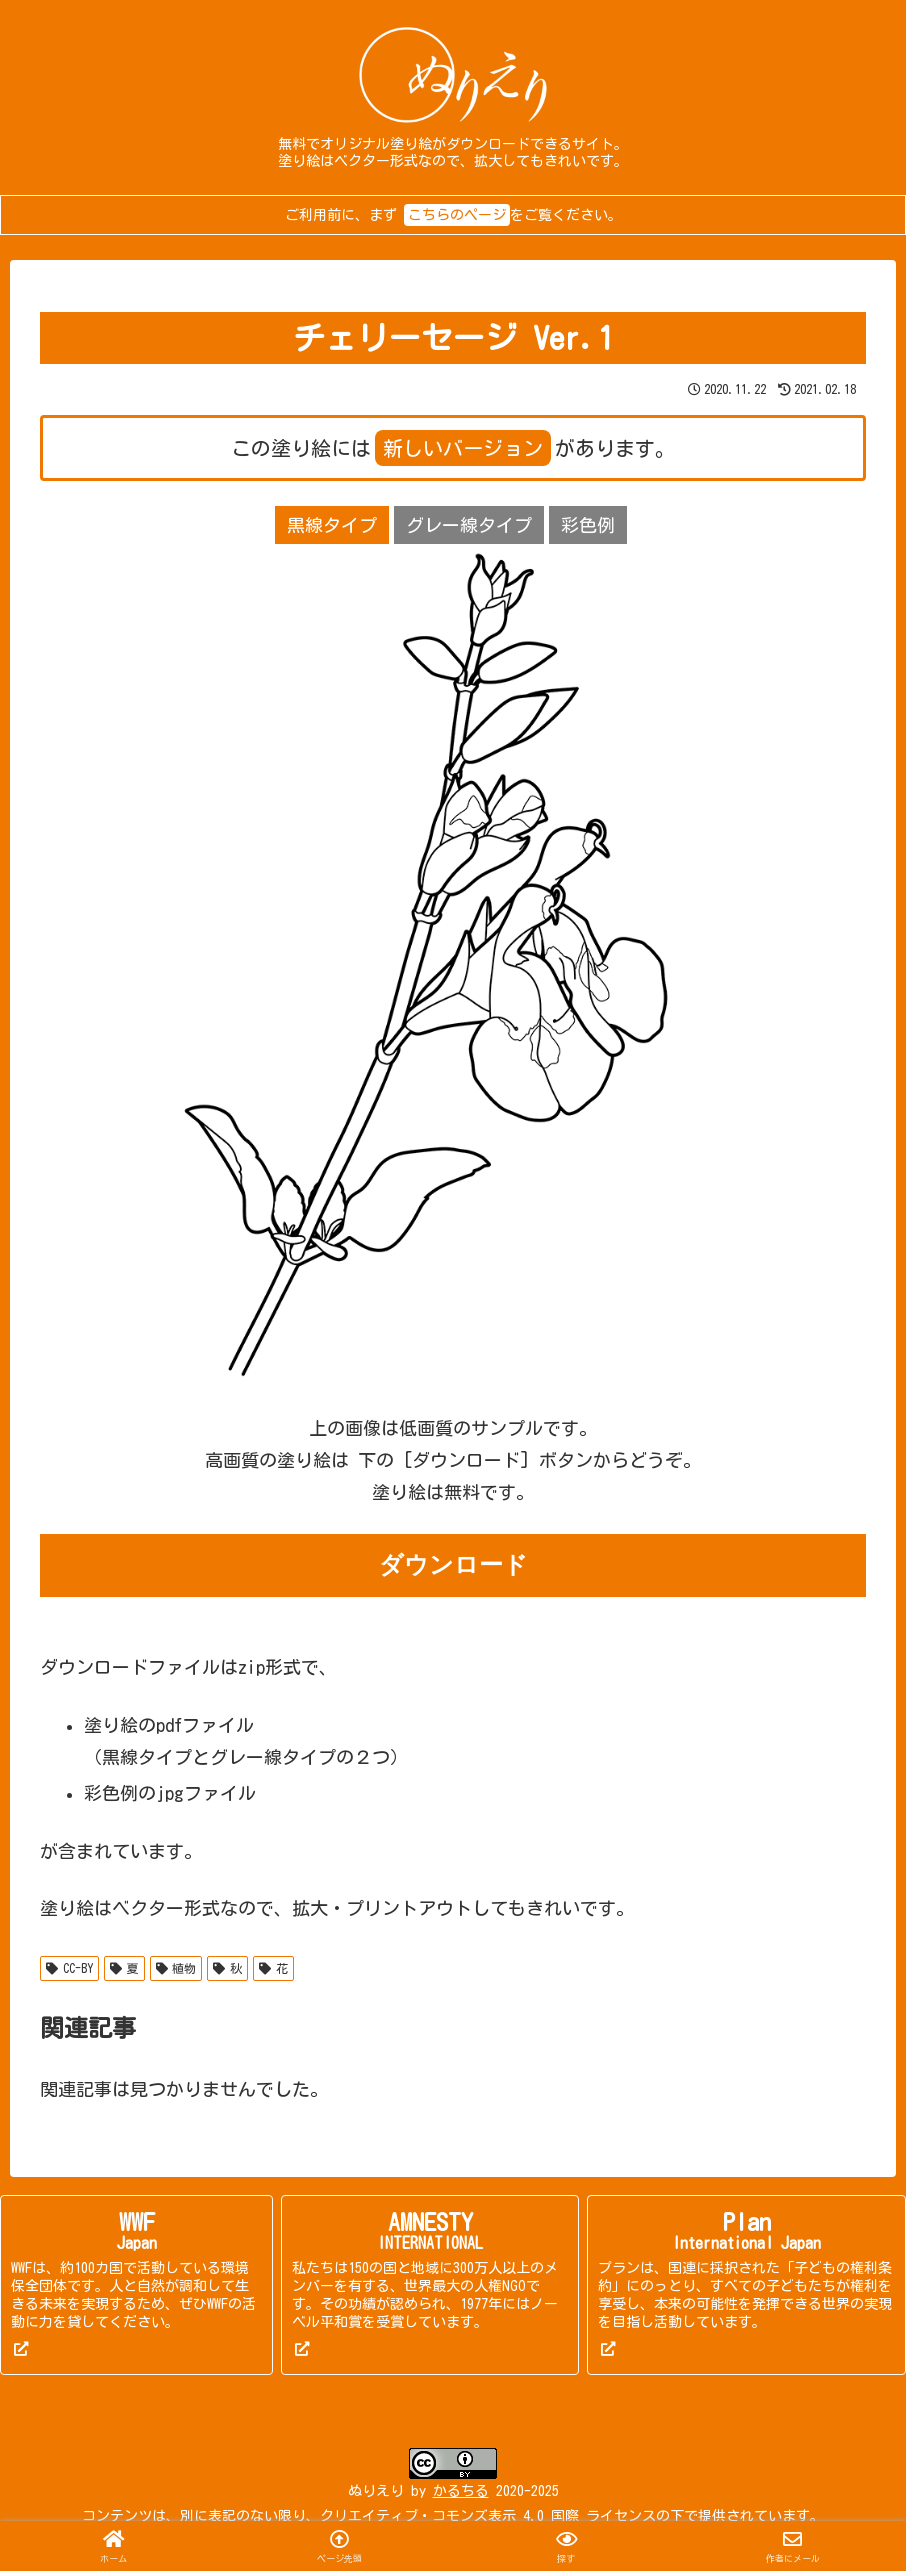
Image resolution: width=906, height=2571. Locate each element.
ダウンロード (453, 1565)
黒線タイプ (332, 525)
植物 (176, 1968)
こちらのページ (457, 215)
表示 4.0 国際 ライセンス (572, 2516)
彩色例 (588, 525)
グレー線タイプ (469, 525)
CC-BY (69, 1968)
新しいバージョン (463, 448)
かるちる (461, 2491)
